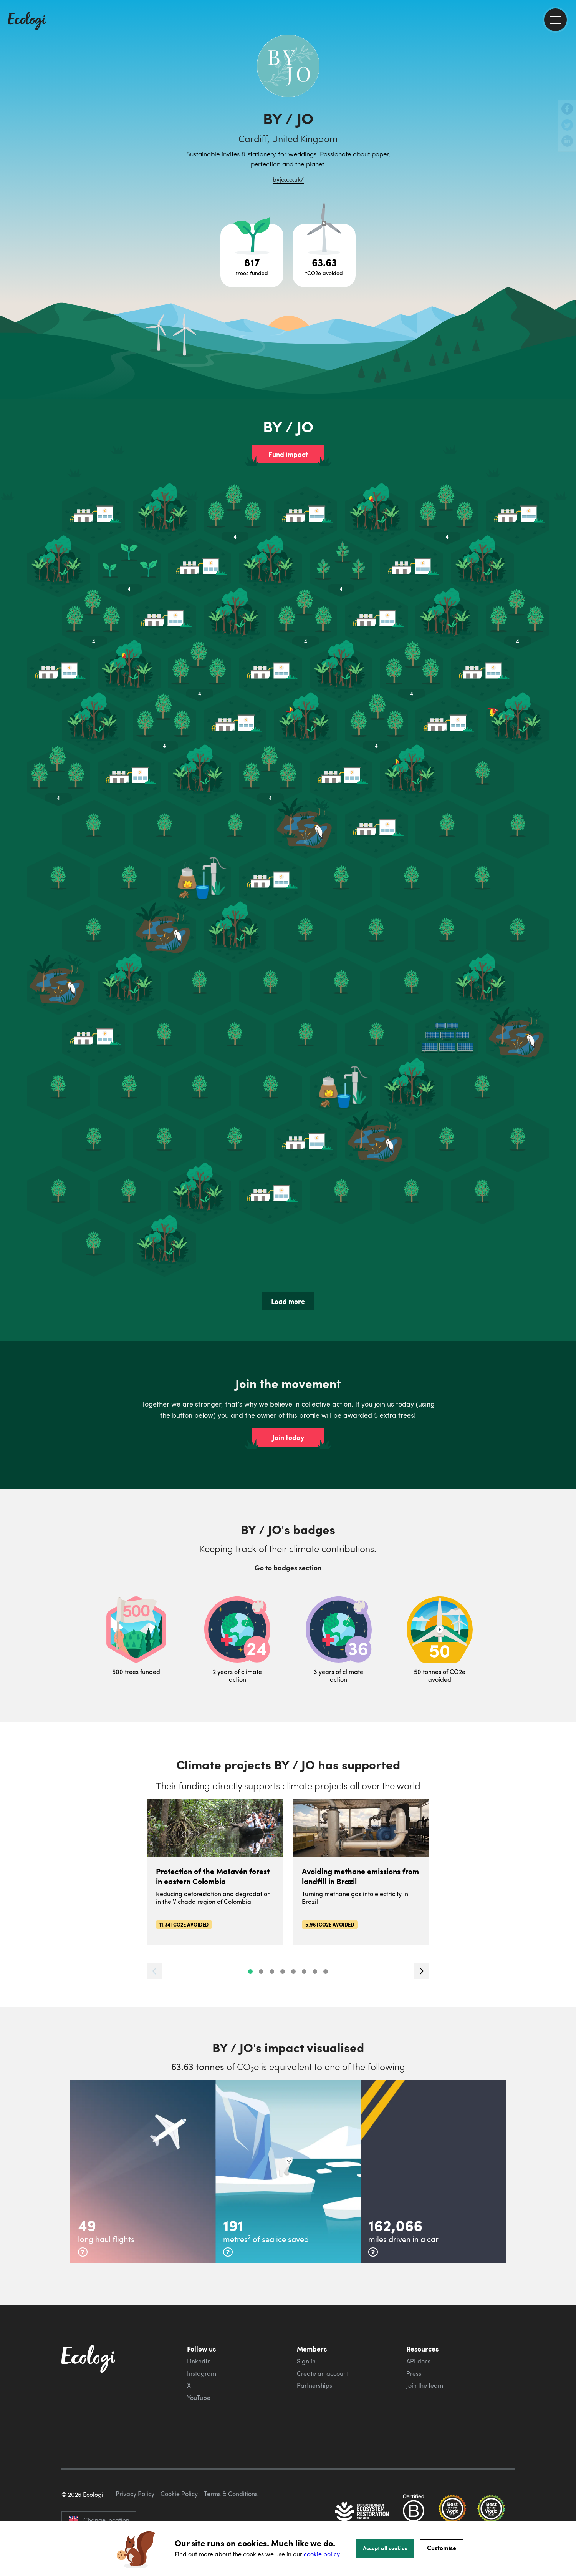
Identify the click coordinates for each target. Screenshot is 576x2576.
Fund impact (288, 454)
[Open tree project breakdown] (251, 255)
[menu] (555, 19)
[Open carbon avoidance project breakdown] (324, 255)
